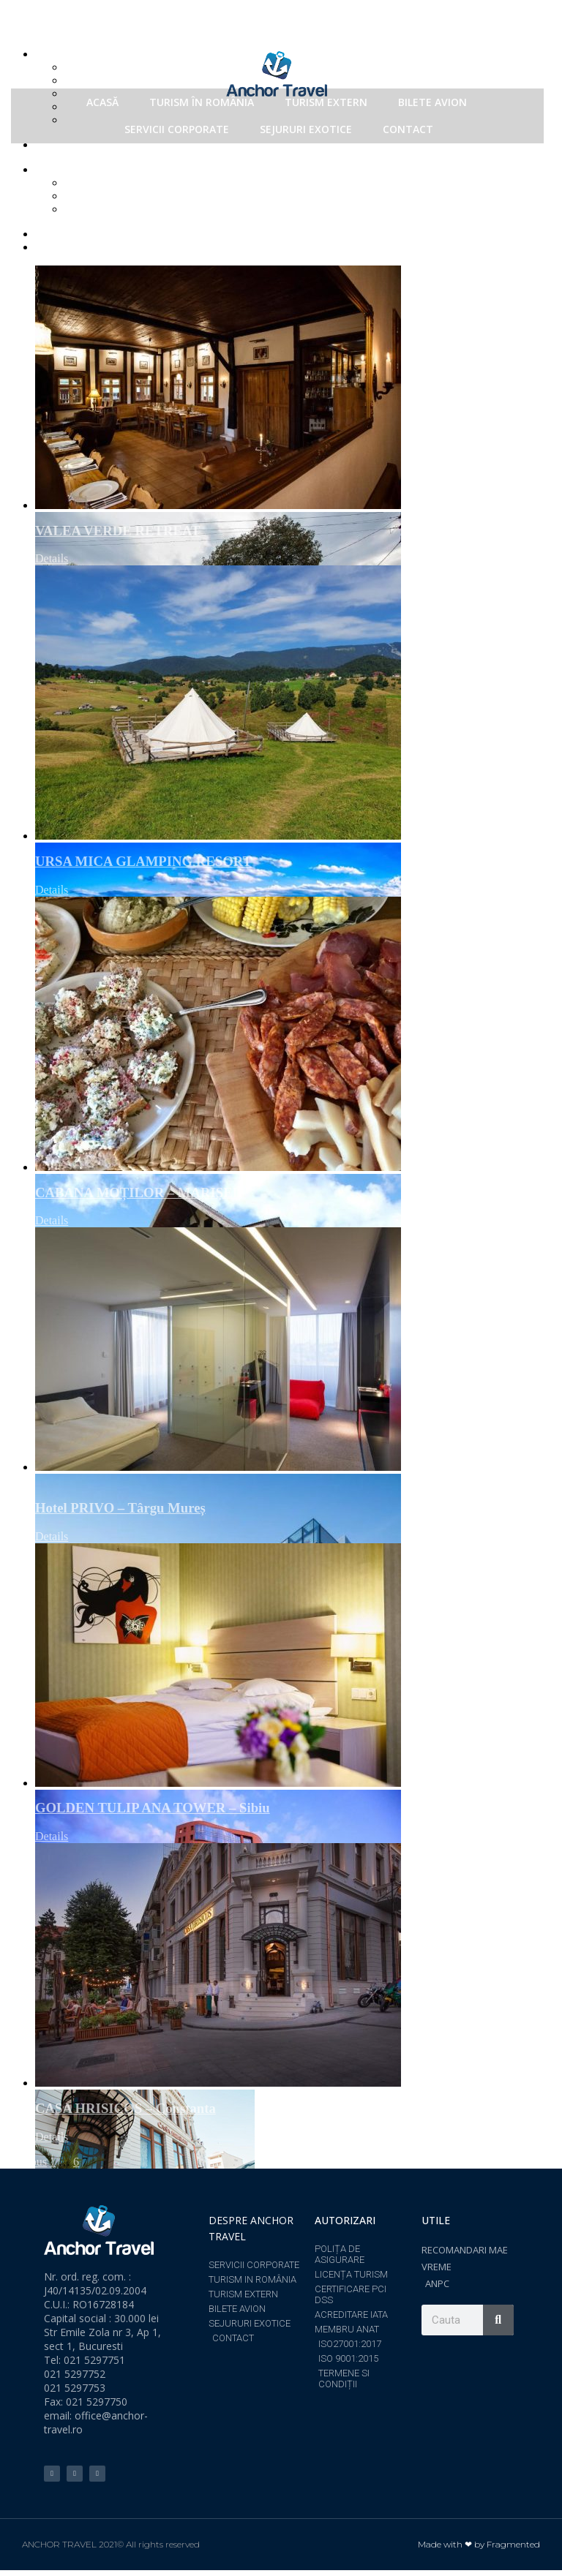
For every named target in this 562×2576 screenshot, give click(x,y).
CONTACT (408, 129)
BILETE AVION (432, 102)
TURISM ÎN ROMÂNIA (201, 102)
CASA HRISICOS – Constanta (125, 2108)
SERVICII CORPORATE (176, 129)
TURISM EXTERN (326, 102)
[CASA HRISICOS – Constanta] (295, 1965)
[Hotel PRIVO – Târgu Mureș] (295, 1356)
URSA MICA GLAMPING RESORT (143, 861)
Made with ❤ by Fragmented (479, 2544)
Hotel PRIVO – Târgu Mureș (120, 1507)
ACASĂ (102, 102)
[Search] (498, 2320)
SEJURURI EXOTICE (306, 129)
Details (51, 558)
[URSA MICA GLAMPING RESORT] (295, 702)
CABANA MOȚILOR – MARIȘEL (138, 1192)
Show (79, 169)
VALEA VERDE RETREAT (118, 530)
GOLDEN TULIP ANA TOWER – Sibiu (152, 1807)
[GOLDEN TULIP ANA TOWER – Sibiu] (295, 1665)
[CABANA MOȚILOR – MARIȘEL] (295, 1034)
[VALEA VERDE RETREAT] (295, 387)
